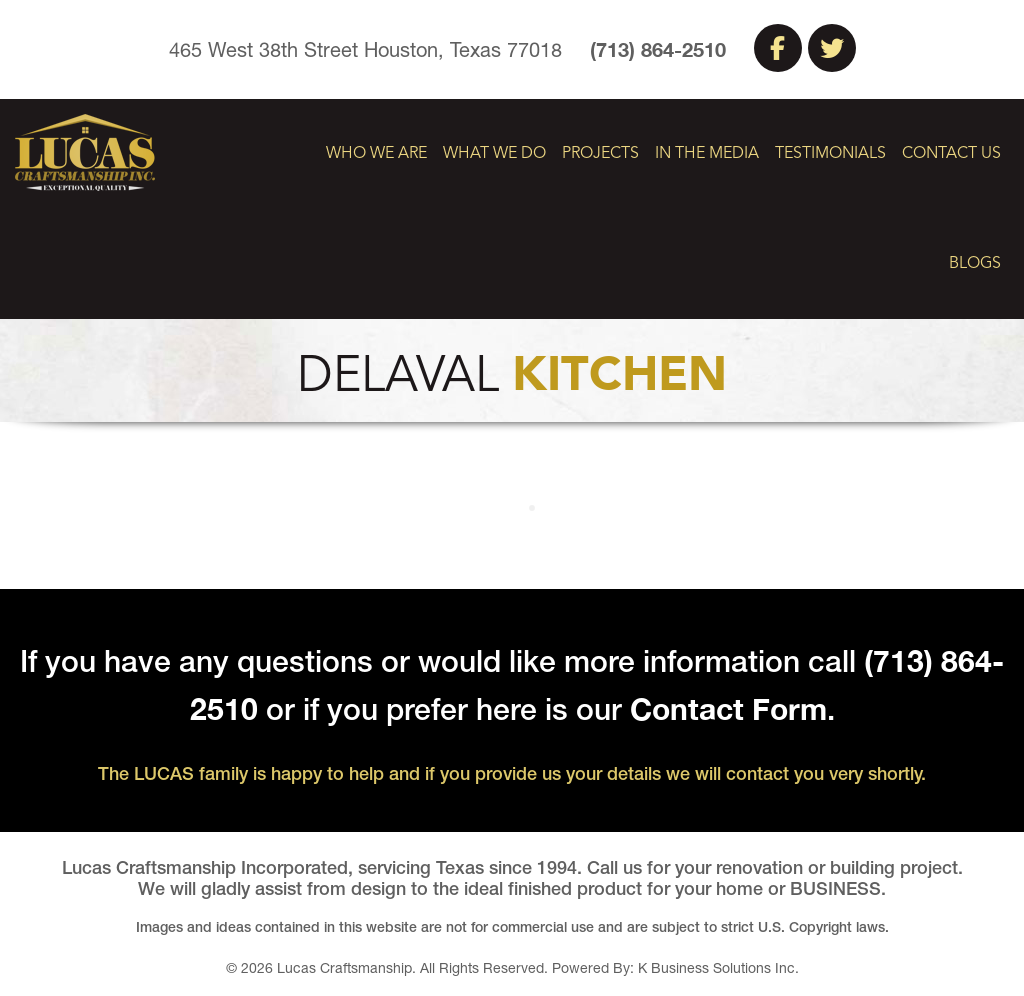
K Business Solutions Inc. (718, 968)
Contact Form (728, 709)
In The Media (707, 154)
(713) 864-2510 (658, 49)
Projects (600, 154)
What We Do (494, 154)
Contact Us (951, 154)
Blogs (975, 264)
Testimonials (830, 154)
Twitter (832, 48)
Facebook (778, 48)
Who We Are (376, 154)
